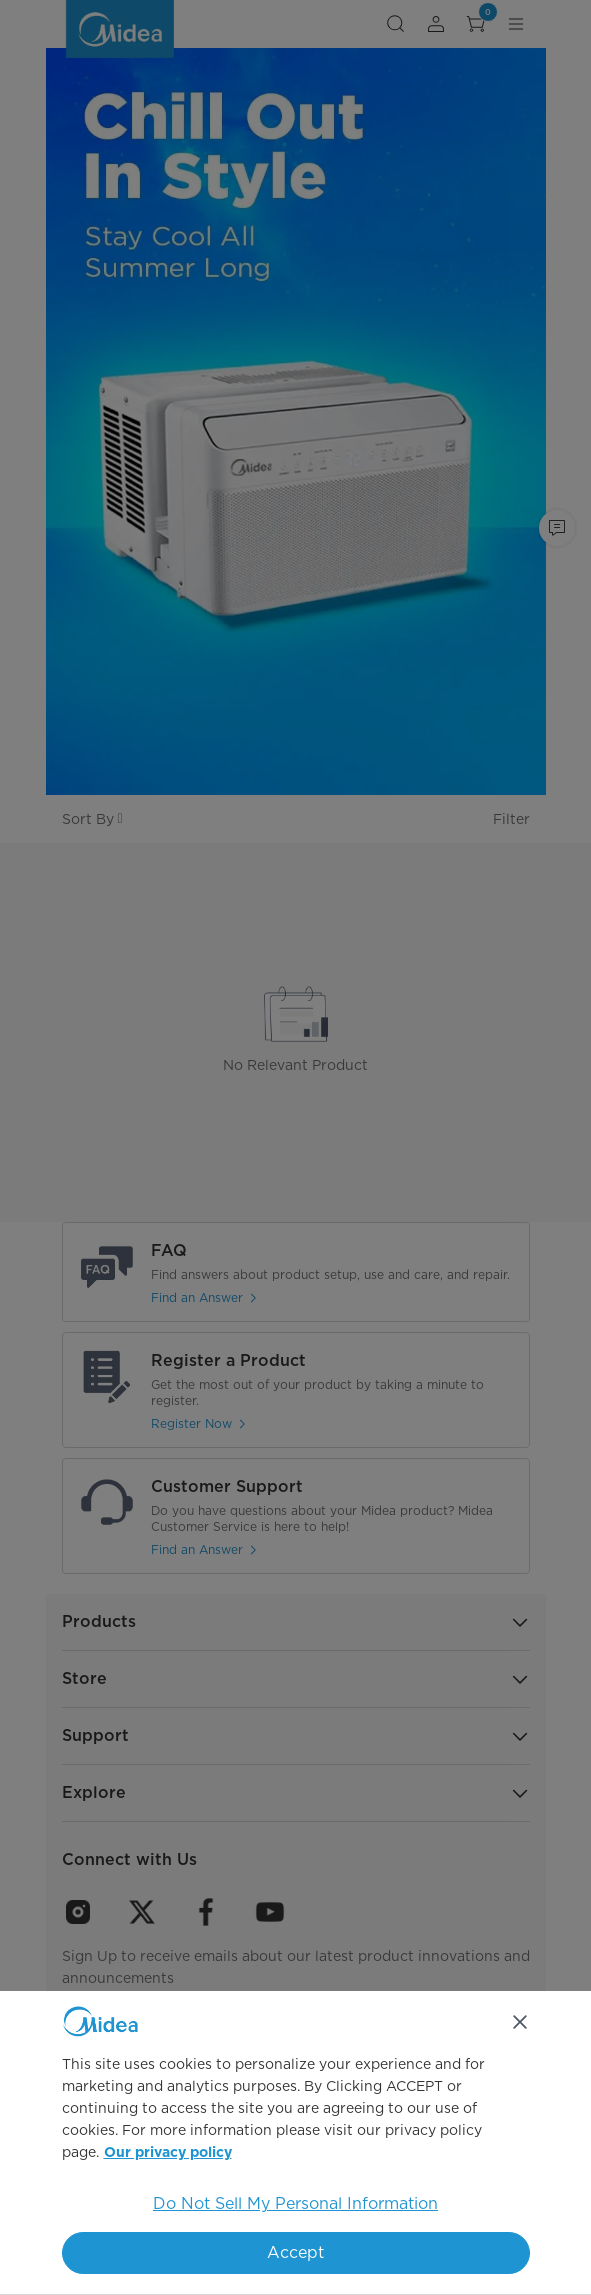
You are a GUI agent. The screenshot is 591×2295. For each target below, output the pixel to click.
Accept (295, 2252)
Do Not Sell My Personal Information (295, 2203)
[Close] (520, 2022)
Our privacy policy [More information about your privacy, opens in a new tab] (168, 2153)
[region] (295, 2143)
